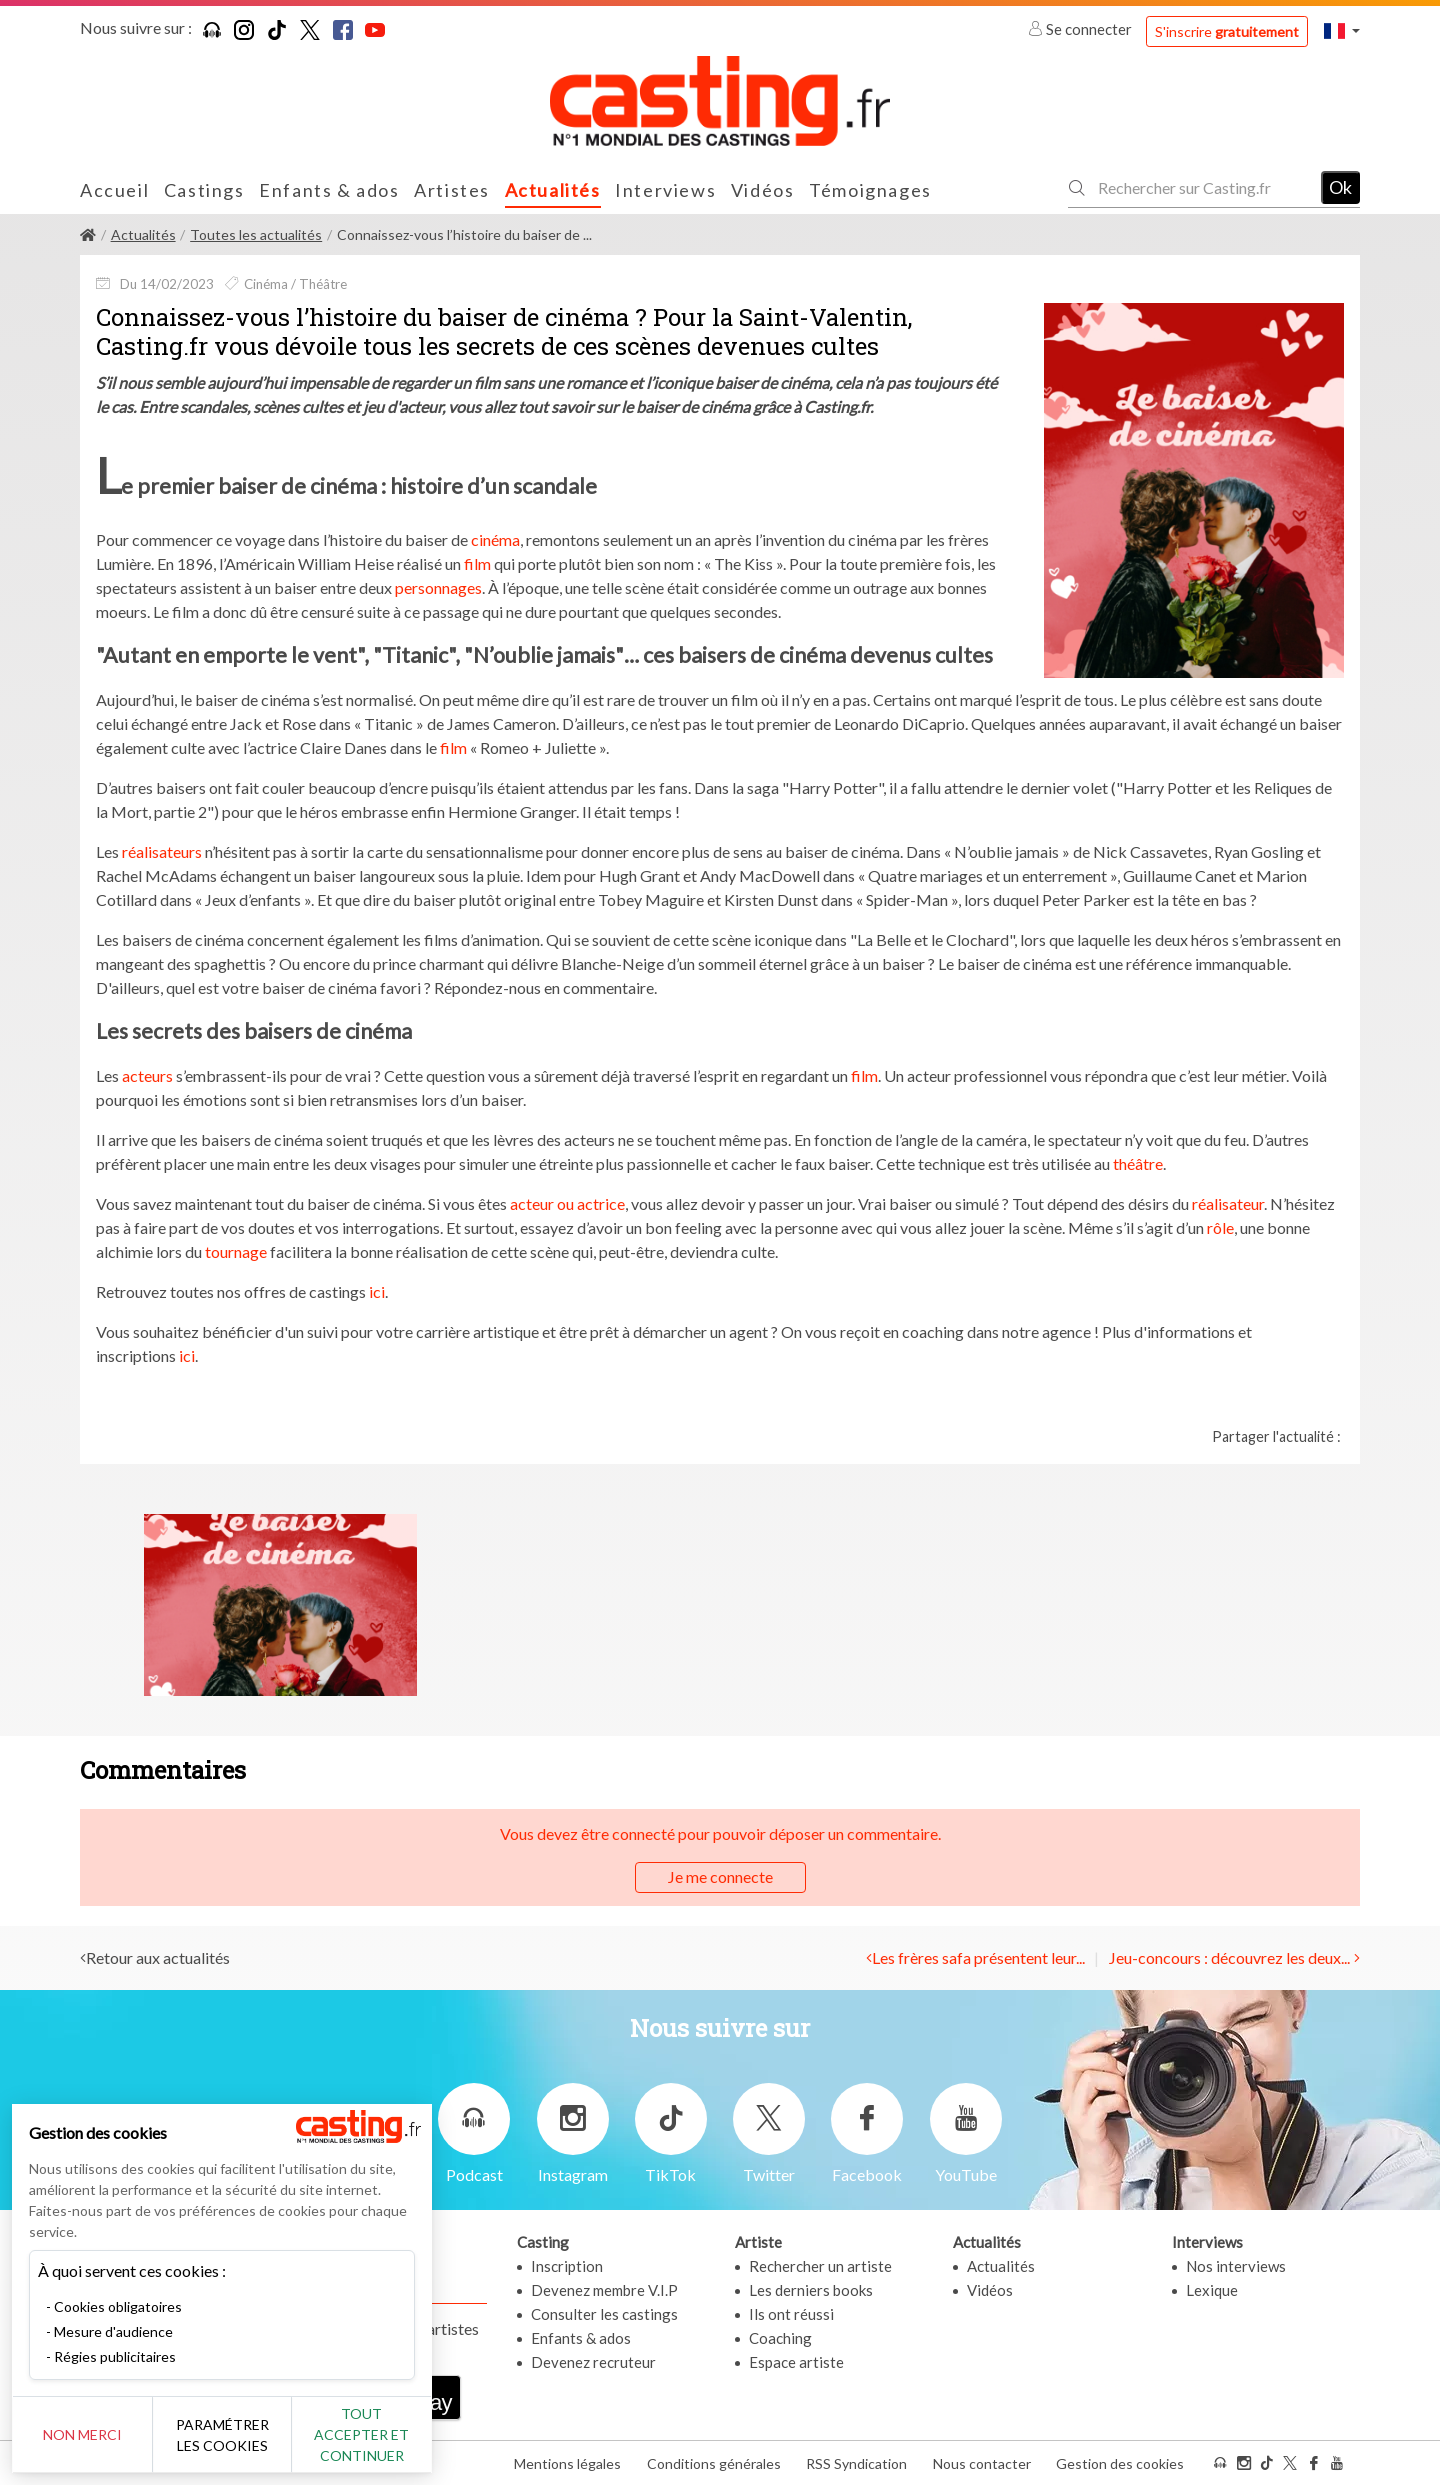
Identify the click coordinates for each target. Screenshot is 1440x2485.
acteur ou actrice (567, 1203)
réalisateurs (162, 851)
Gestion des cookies (1120, 2463)
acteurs (147, 1075)
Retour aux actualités (158, 1957)
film (477, 563)
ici (377, 1291)
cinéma (495, 539)
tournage (236, 1251)
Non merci (82, 2434)
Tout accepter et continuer (361, 2434)
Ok (1340, 187)
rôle (1220, 1227)
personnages (438, 587)
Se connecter (1081, 29)
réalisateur (1228, 1203)
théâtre (1138, 1163)
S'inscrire (1227, 31)
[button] (1342, 30)
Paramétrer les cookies (222, 2435)
